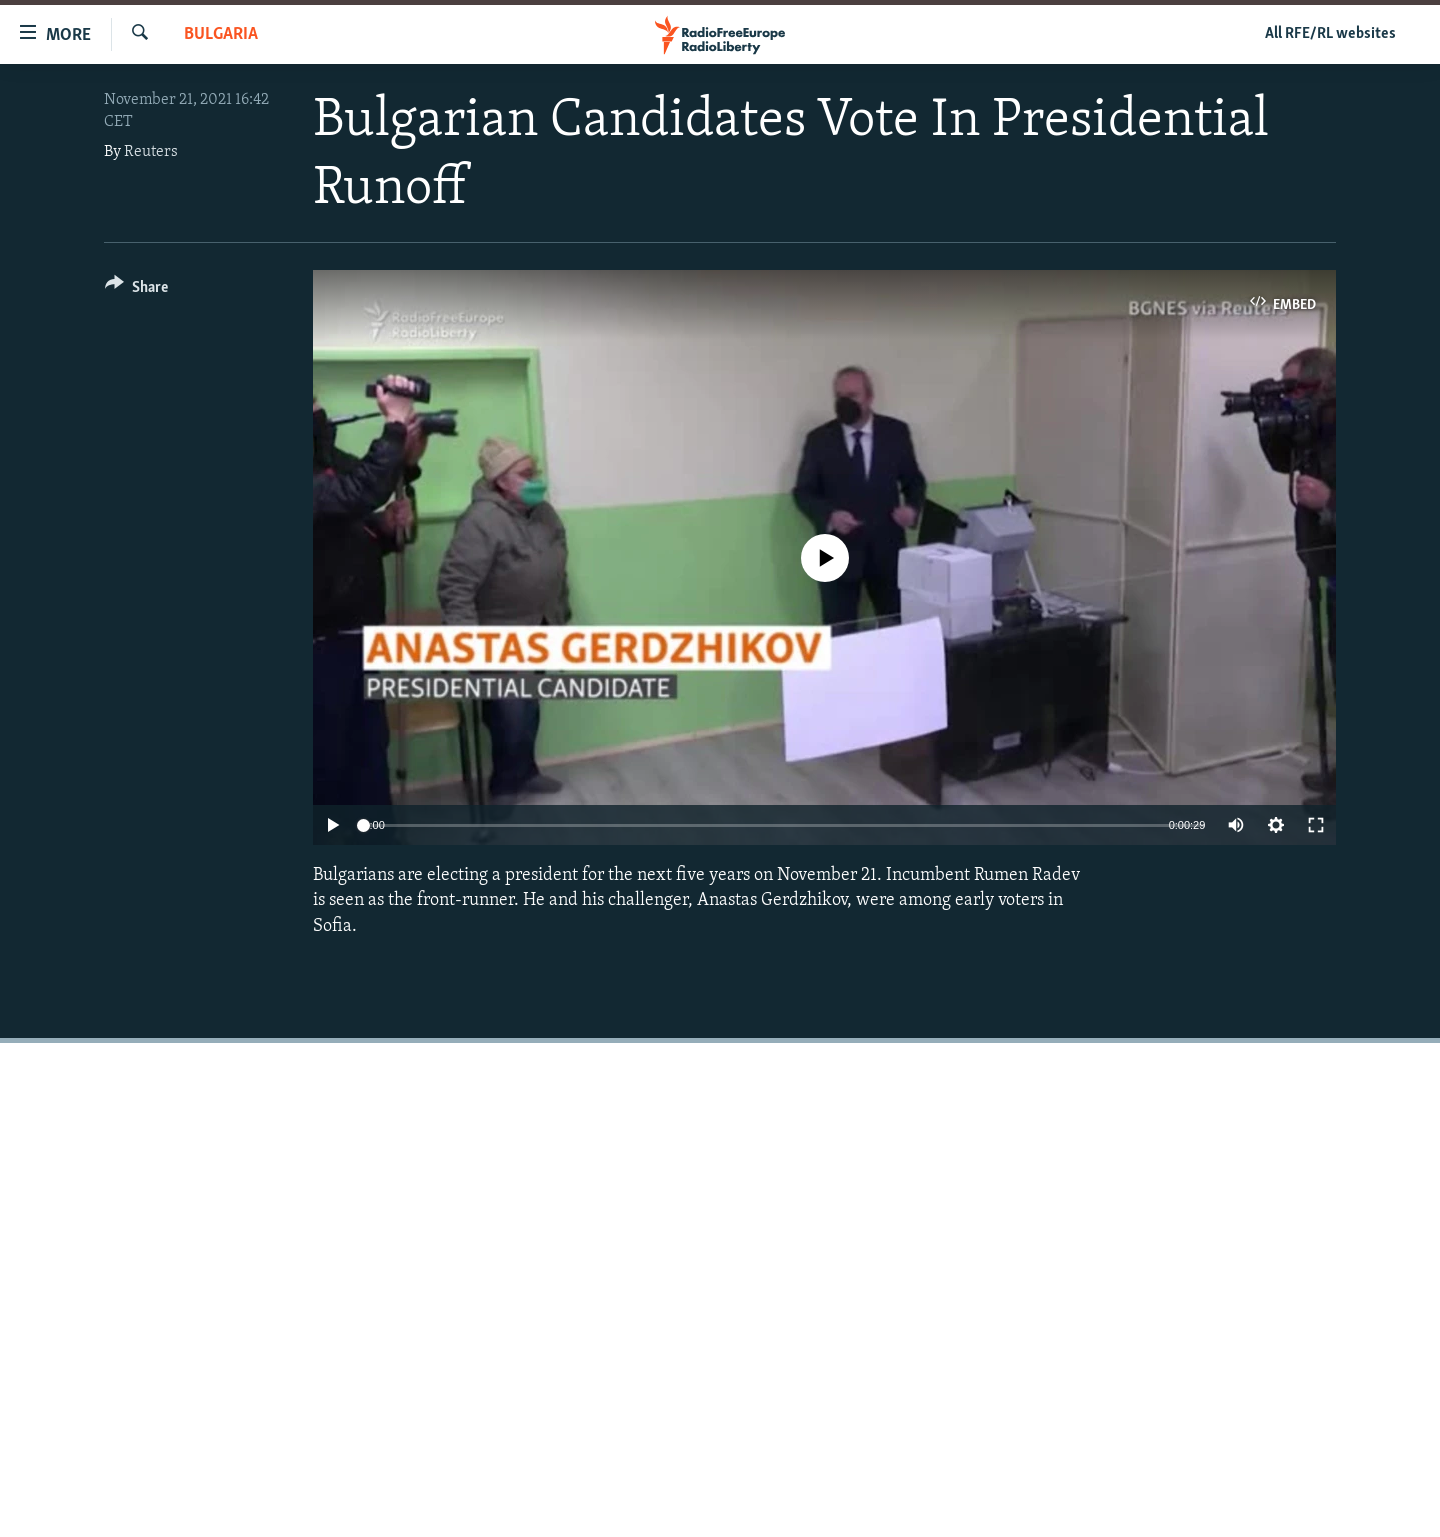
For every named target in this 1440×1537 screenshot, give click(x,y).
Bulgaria (221, 34)
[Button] (136, 290)
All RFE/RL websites (1330, 34)
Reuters (151, 152)
